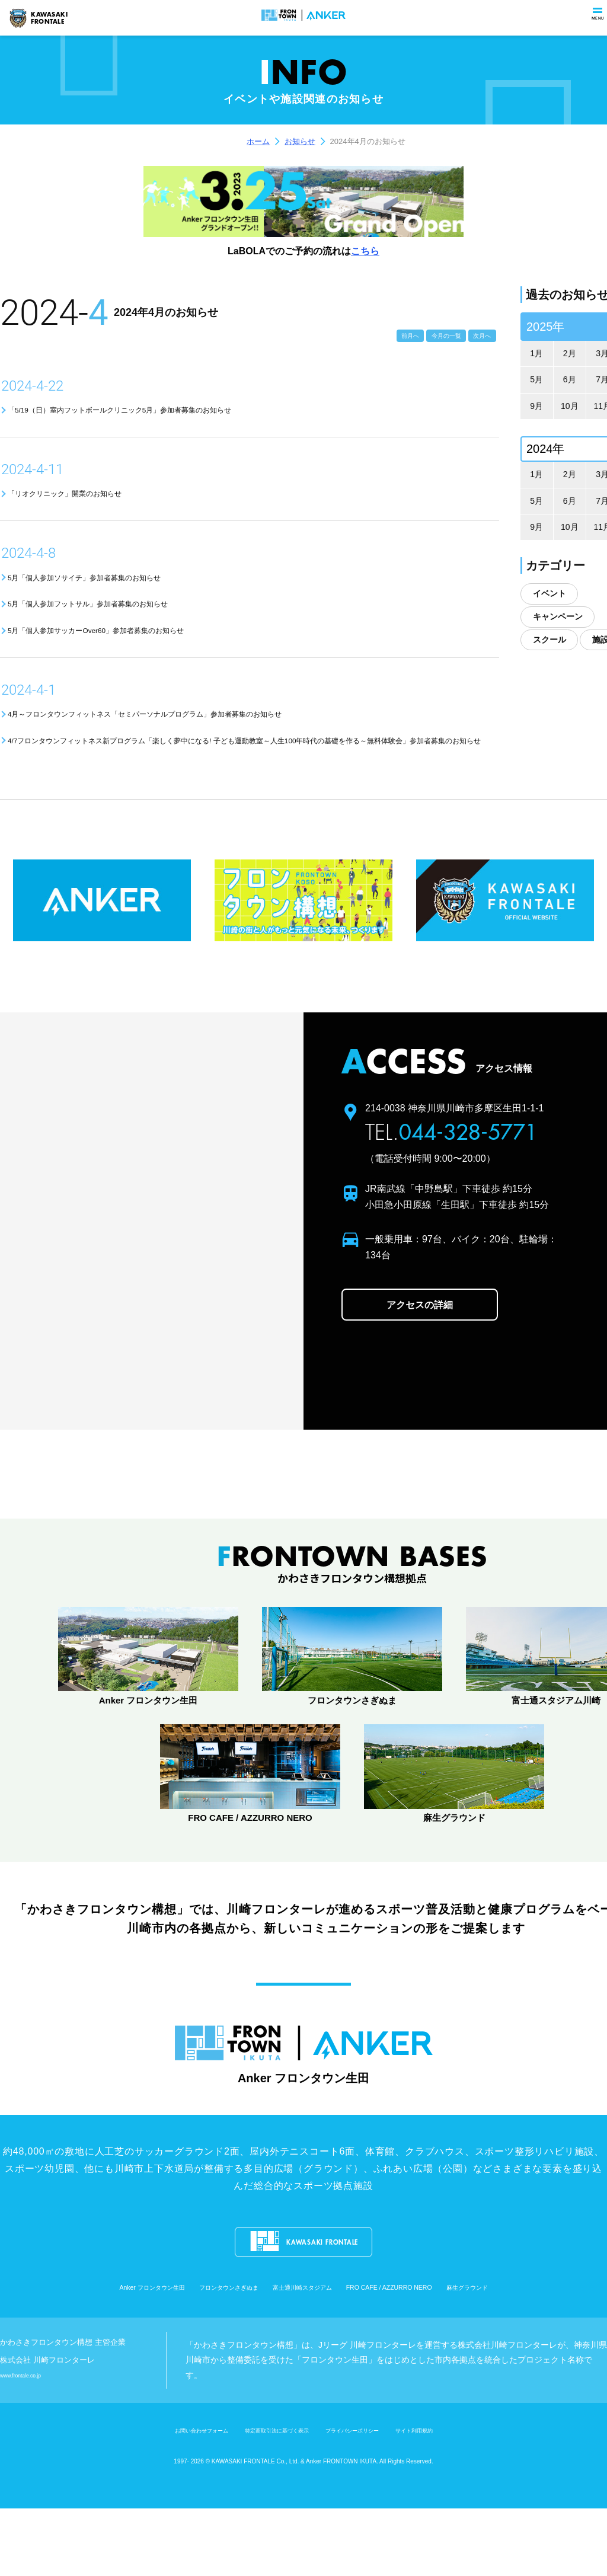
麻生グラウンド (544, 2356)
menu (593, 26)
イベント (549, 593)
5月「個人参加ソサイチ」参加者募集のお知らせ (127, 591)
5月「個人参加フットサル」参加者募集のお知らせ (132, 623)
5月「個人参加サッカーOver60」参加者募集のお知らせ (144, 655)
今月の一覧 (418, 333)
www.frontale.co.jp (31, 2442)
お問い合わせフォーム (158, 2497)
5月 (536, 379)
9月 (536, 406)
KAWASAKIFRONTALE (38, 18)
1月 (536, 353)
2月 (569, 353)
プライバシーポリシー (374, 2497)
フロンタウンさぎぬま (194, 2356)
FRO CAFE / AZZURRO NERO (430, 2356)
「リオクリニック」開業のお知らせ (97, 502)
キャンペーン (558, 616)
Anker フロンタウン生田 (81, 2356)
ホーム (258, 141)
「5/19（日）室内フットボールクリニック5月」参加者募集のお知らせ (180, 412)
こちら (365, 251)
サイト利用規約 (461, 2497)
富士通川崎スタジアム (303, 2356)
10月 (570, 406)
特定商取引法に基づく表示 (266, 2497)
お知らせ (300, 141)
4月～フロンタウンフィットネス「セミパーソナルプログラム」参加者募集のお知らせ (217, 744)
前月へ (363, 333)
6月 (569, 379)
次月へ (474, 333)
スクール (549, 639)
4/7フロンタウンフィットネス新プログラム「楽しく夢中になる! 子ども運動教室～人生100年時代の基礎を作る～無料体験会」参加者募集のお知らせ (255, 784)
